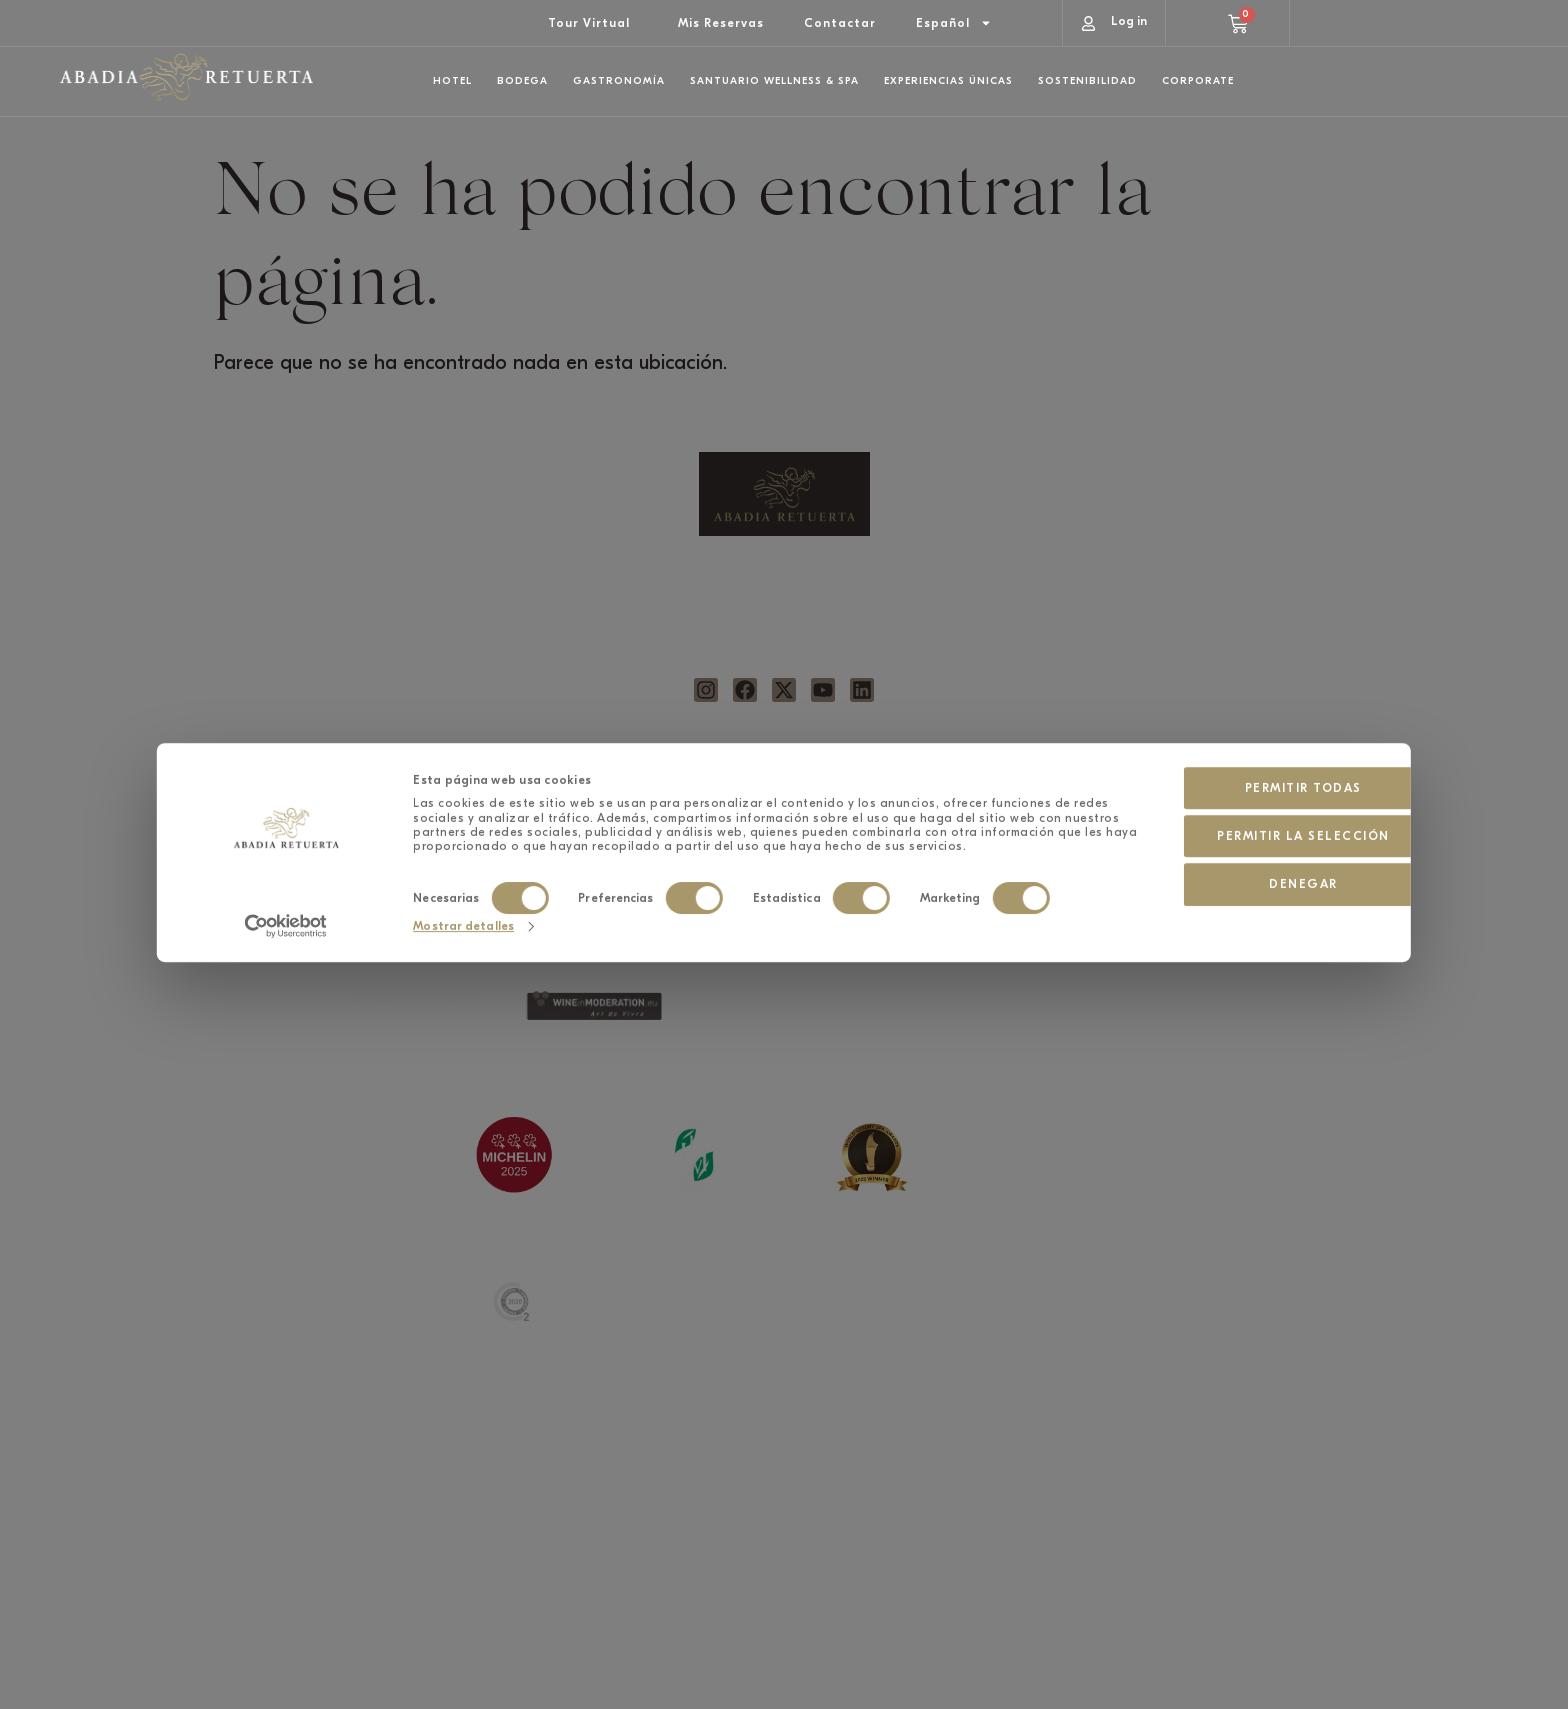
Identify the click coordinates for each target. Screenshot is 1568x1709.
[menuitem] (954, 23)
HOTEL (201, 596)
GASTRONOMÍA (590, 596)
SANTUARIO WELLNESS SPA (784, 596)
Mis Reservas (721, 23)
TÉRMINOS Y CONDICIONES (116, 1579)
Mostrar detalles (463, 818)
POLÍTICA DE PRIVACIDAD (307, 1579)
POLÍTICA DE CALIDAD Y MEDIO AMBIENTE (497, 1579)
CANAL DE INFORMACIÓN (1262, 1579)
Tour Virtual (589, 23)
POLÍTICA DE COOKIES (879, 1579)
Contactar (840, 23)
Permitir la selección (1244, 714)
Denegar (1244, 762)
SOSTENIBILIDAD (1172, 596)
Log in (1129, 21)
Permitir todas (1244, 665)
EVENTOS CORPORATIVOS (1366, 596)
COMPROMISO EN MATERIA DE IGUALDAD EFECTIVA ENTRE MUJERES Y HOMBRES (1453, 1579)
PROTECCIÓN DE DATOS (689, 1579)
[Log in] (1088, 23)
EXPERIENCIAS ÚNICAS (978, 596)
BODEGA (395, 596)
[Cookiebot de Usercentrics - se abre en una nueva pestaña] (285, 819)
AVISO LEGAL (1070, 1579)
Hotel (1236, 126)
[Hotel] (1198, 131)
